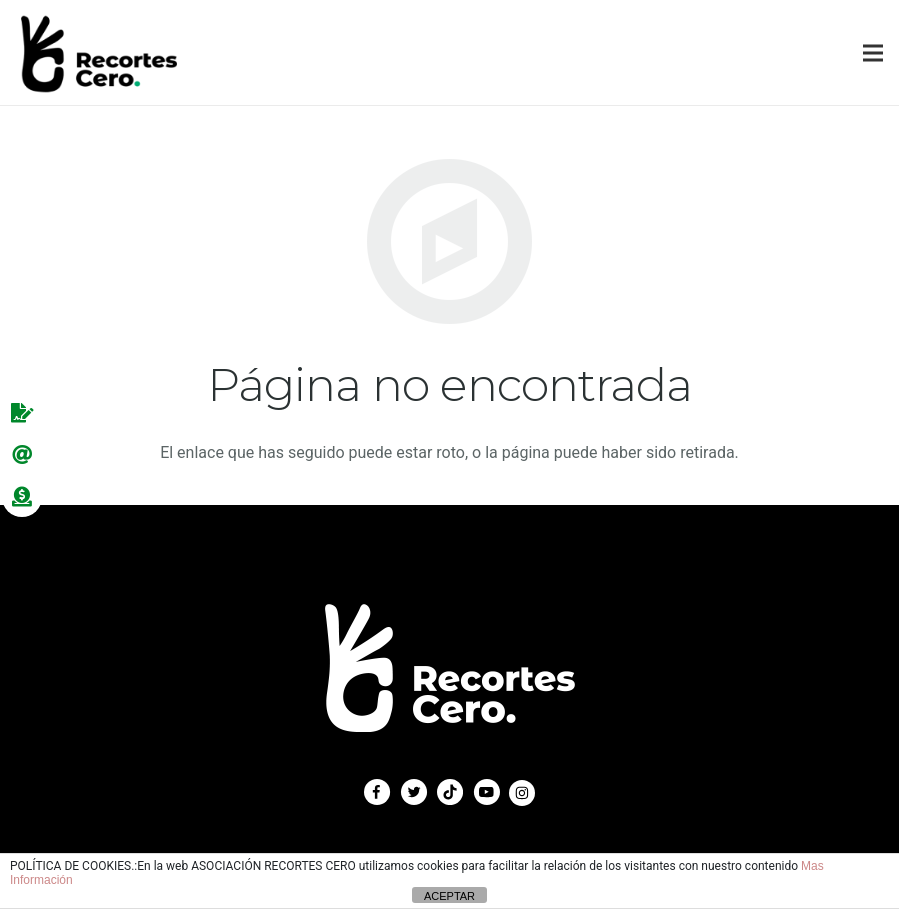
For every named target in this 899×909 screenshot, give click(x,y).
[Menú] (873, 53)
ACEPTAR (449, 896)
